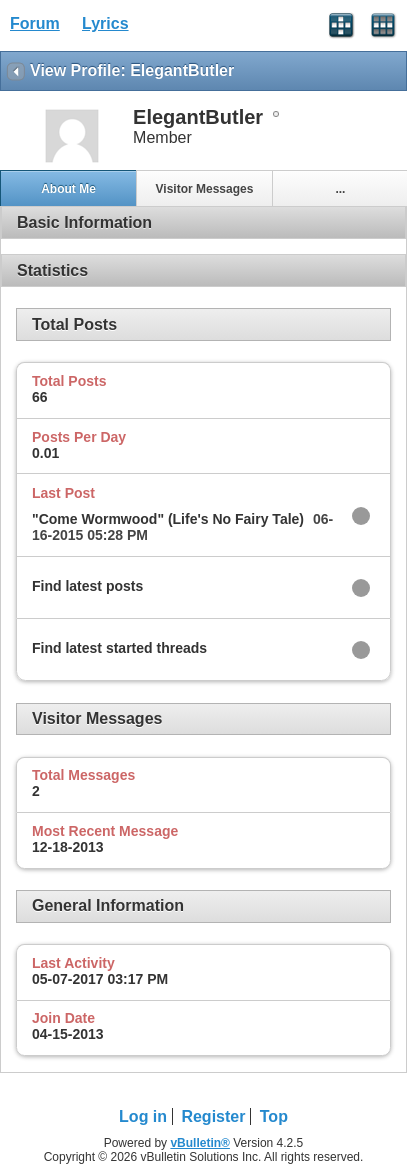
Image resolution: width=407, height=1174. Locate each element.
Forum (35, 23)
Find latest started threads (119, 648)
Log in (143, 1116)
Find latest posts (87, 586)
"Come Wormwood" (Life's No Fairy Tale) (168, 519)
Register (213, 1116)
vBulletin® (200, 1143)
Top (274, 1116)
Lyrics (105, 23)
